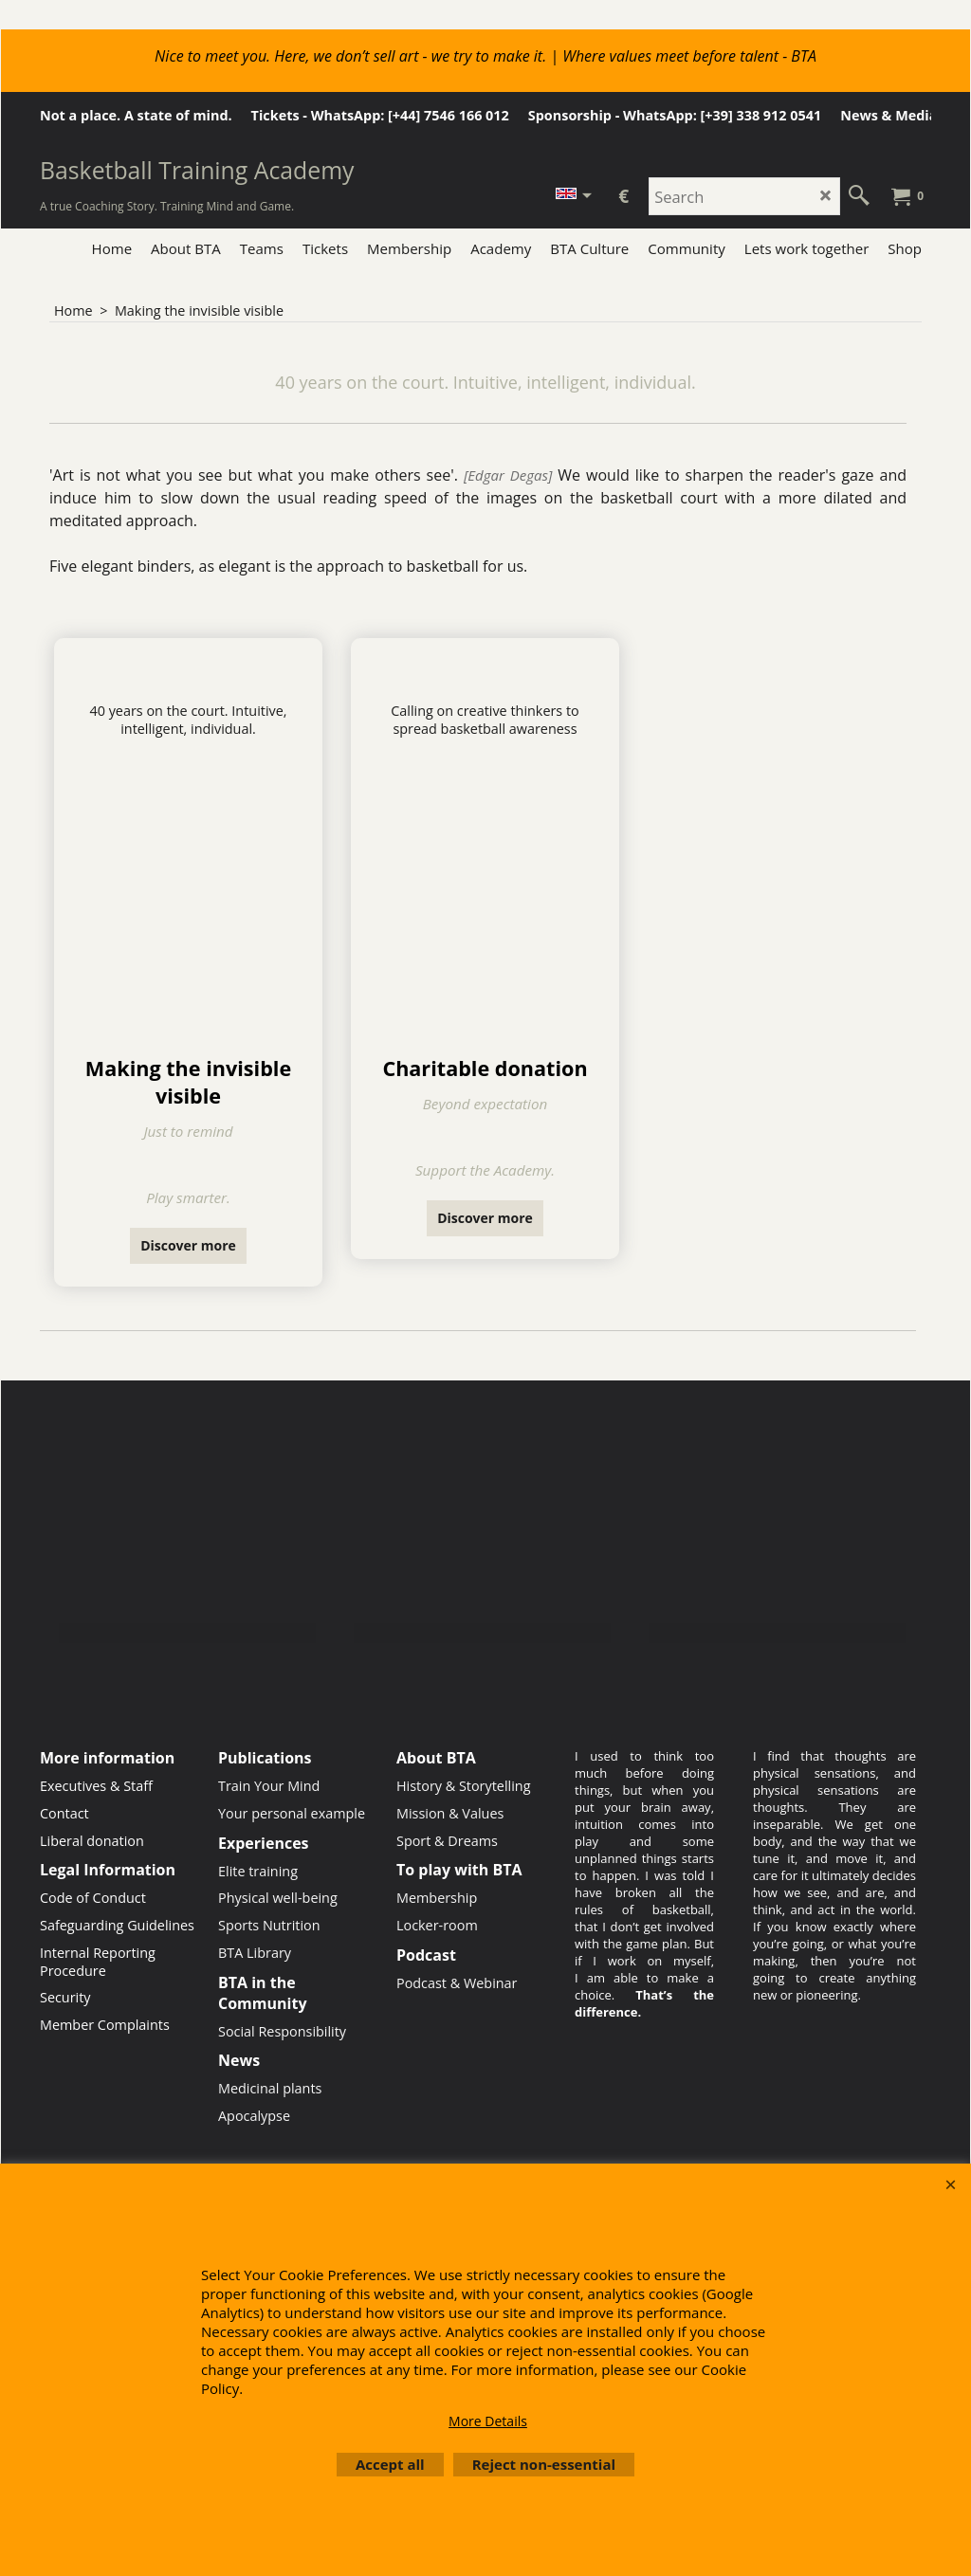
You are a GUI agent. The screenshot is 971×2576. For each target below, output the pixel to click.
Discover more (188, 1245)
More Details (488, 2421)
